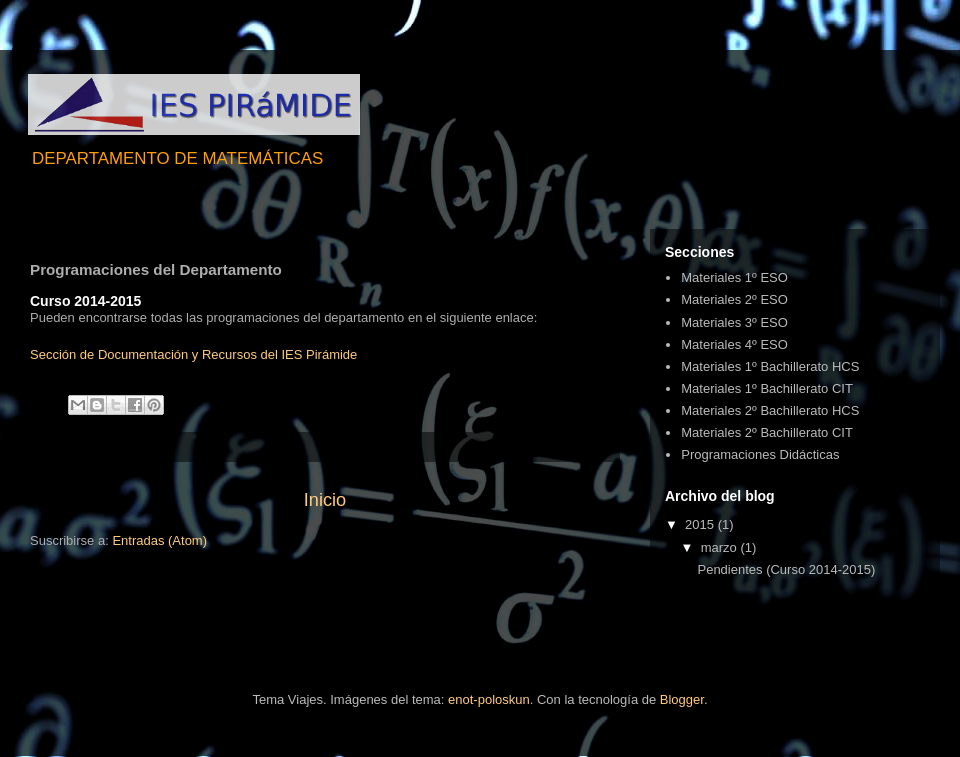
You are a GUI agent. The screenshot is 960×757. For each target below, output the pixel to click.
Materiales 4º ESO (734, 344)
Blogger (682, 699)
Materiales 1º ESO (734, 277)
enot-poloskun (489, 699)
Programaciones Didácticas (760, 454)
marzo (721, 547)
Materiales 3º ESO (734, 322)
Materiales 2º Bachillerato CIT (767, 432)
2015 (701, 524)
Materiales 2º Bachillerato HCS (770, 410)
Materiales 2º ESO (734, 299)
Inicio (325, 500)
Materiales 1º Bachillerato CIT (767, 388)
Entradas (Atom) (159, 540)
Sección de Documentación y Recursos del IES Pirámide (193, 354)
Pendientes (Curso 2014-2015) (786, 569)
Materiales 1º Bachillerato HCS (770, 366)
